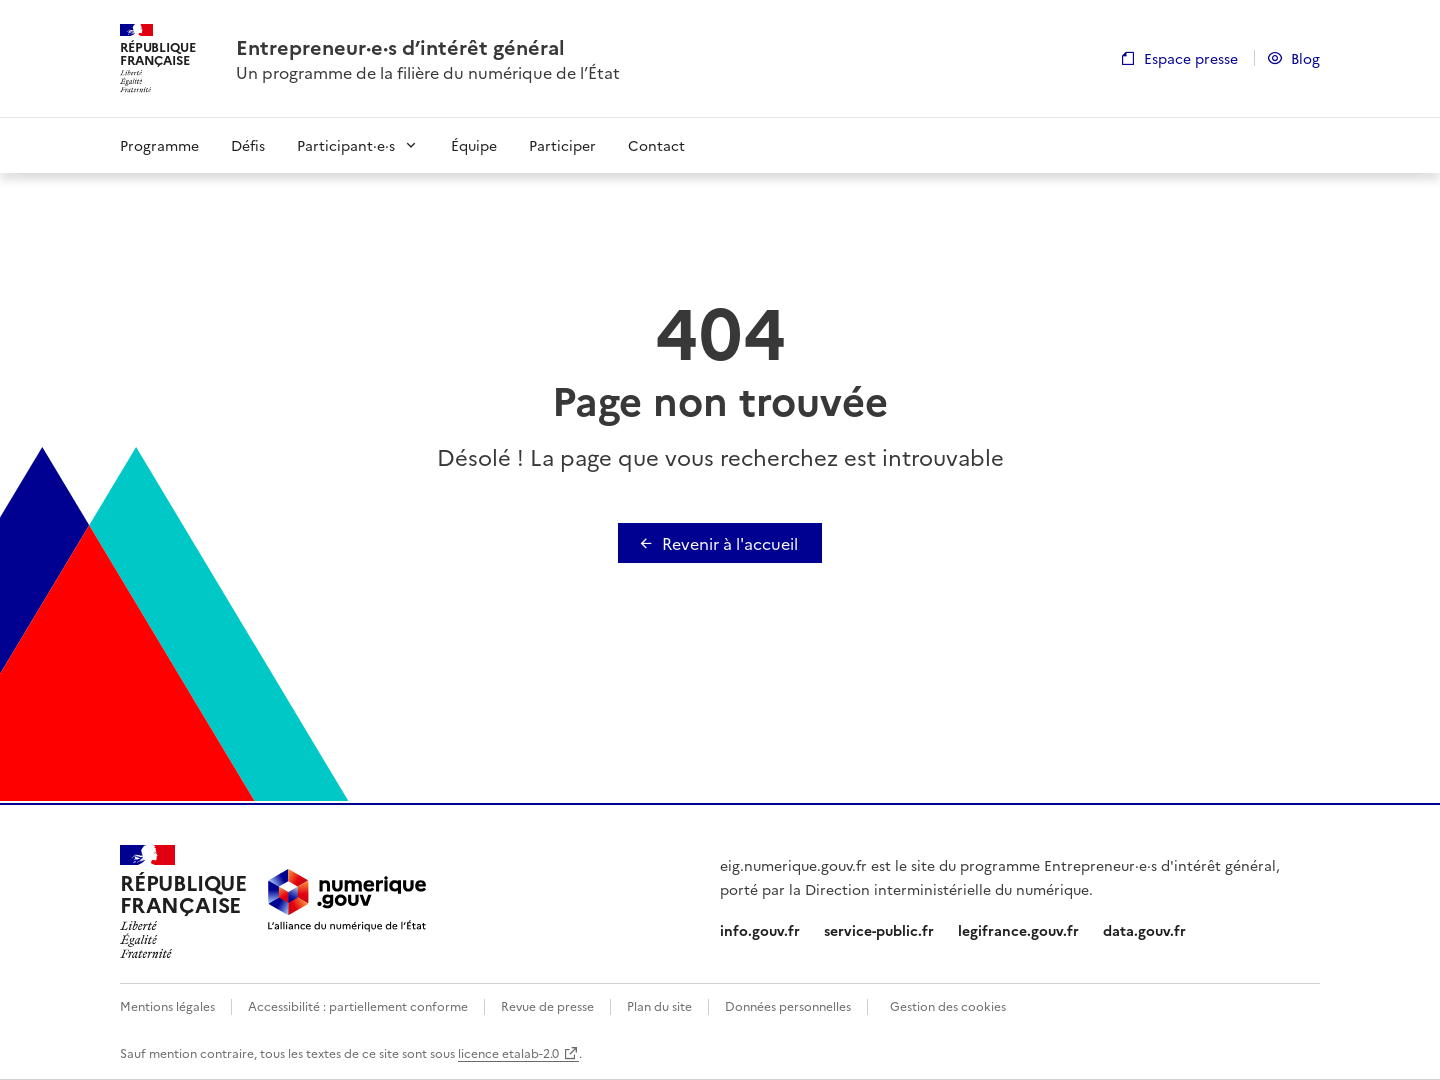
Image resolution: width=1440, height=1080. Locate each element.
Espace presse (1191, 58)
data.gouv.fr (1144, 930)
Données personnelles (788, 1005)
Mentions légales (167, 1005)
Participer (562, 145)
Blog (1305, 58)
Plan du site (659, 1005)
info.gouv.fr (760, 930)
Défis (248, 145)
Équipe (474, 145)
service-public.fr (879, 930)
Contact (656, 145)
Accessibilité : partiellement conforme (358, 1005)
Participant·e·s (346, 145)
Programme (159, 145)
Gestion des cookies (948, 1005)
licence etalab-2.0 (508, 1052)
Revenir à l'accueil (730, 543)
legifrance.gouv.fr (1018, 930)
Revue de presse (547, 1005)
